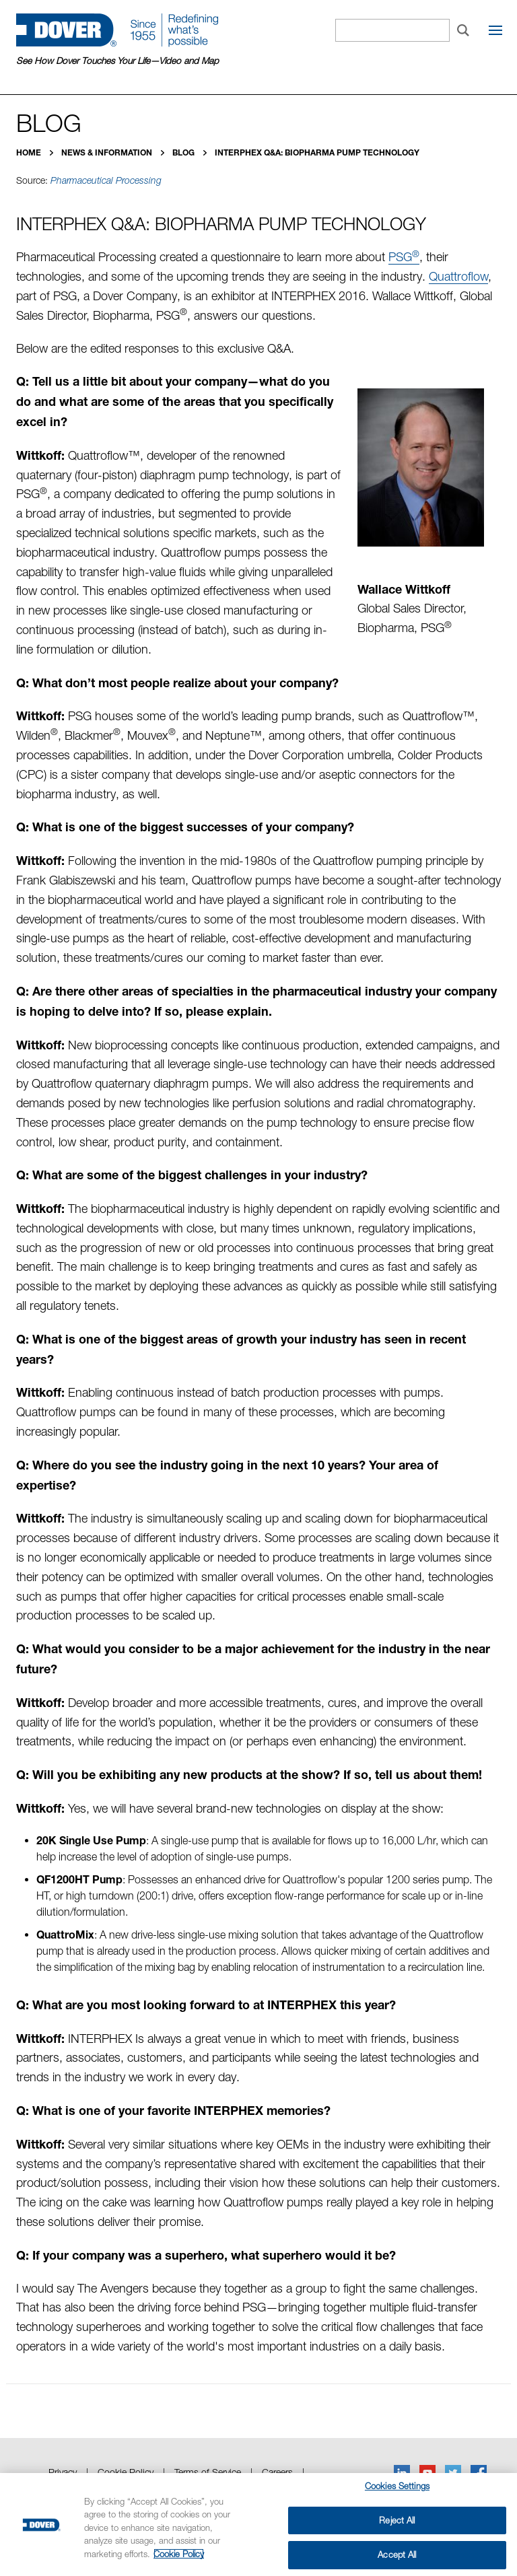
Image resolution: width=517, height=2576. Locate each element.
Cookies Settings (397, 2485)
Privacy (62, 2472)
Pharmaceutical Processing (106, 180)
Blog (184, 152)
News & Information (107, 152)
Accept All (397, 2554)
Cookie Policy (125, 2472)
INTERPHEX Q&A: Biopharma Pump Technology (317, 152)
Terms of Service (207, 2472)
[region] (258, 2524)
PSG (403, 257)
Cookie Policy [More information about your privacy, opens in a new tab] (178, 2553)
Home (29, 152)
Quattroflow (458, 276)
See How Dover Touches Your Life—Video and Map (117, 60)
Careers (277, 2472)
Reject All (397, 2520)
